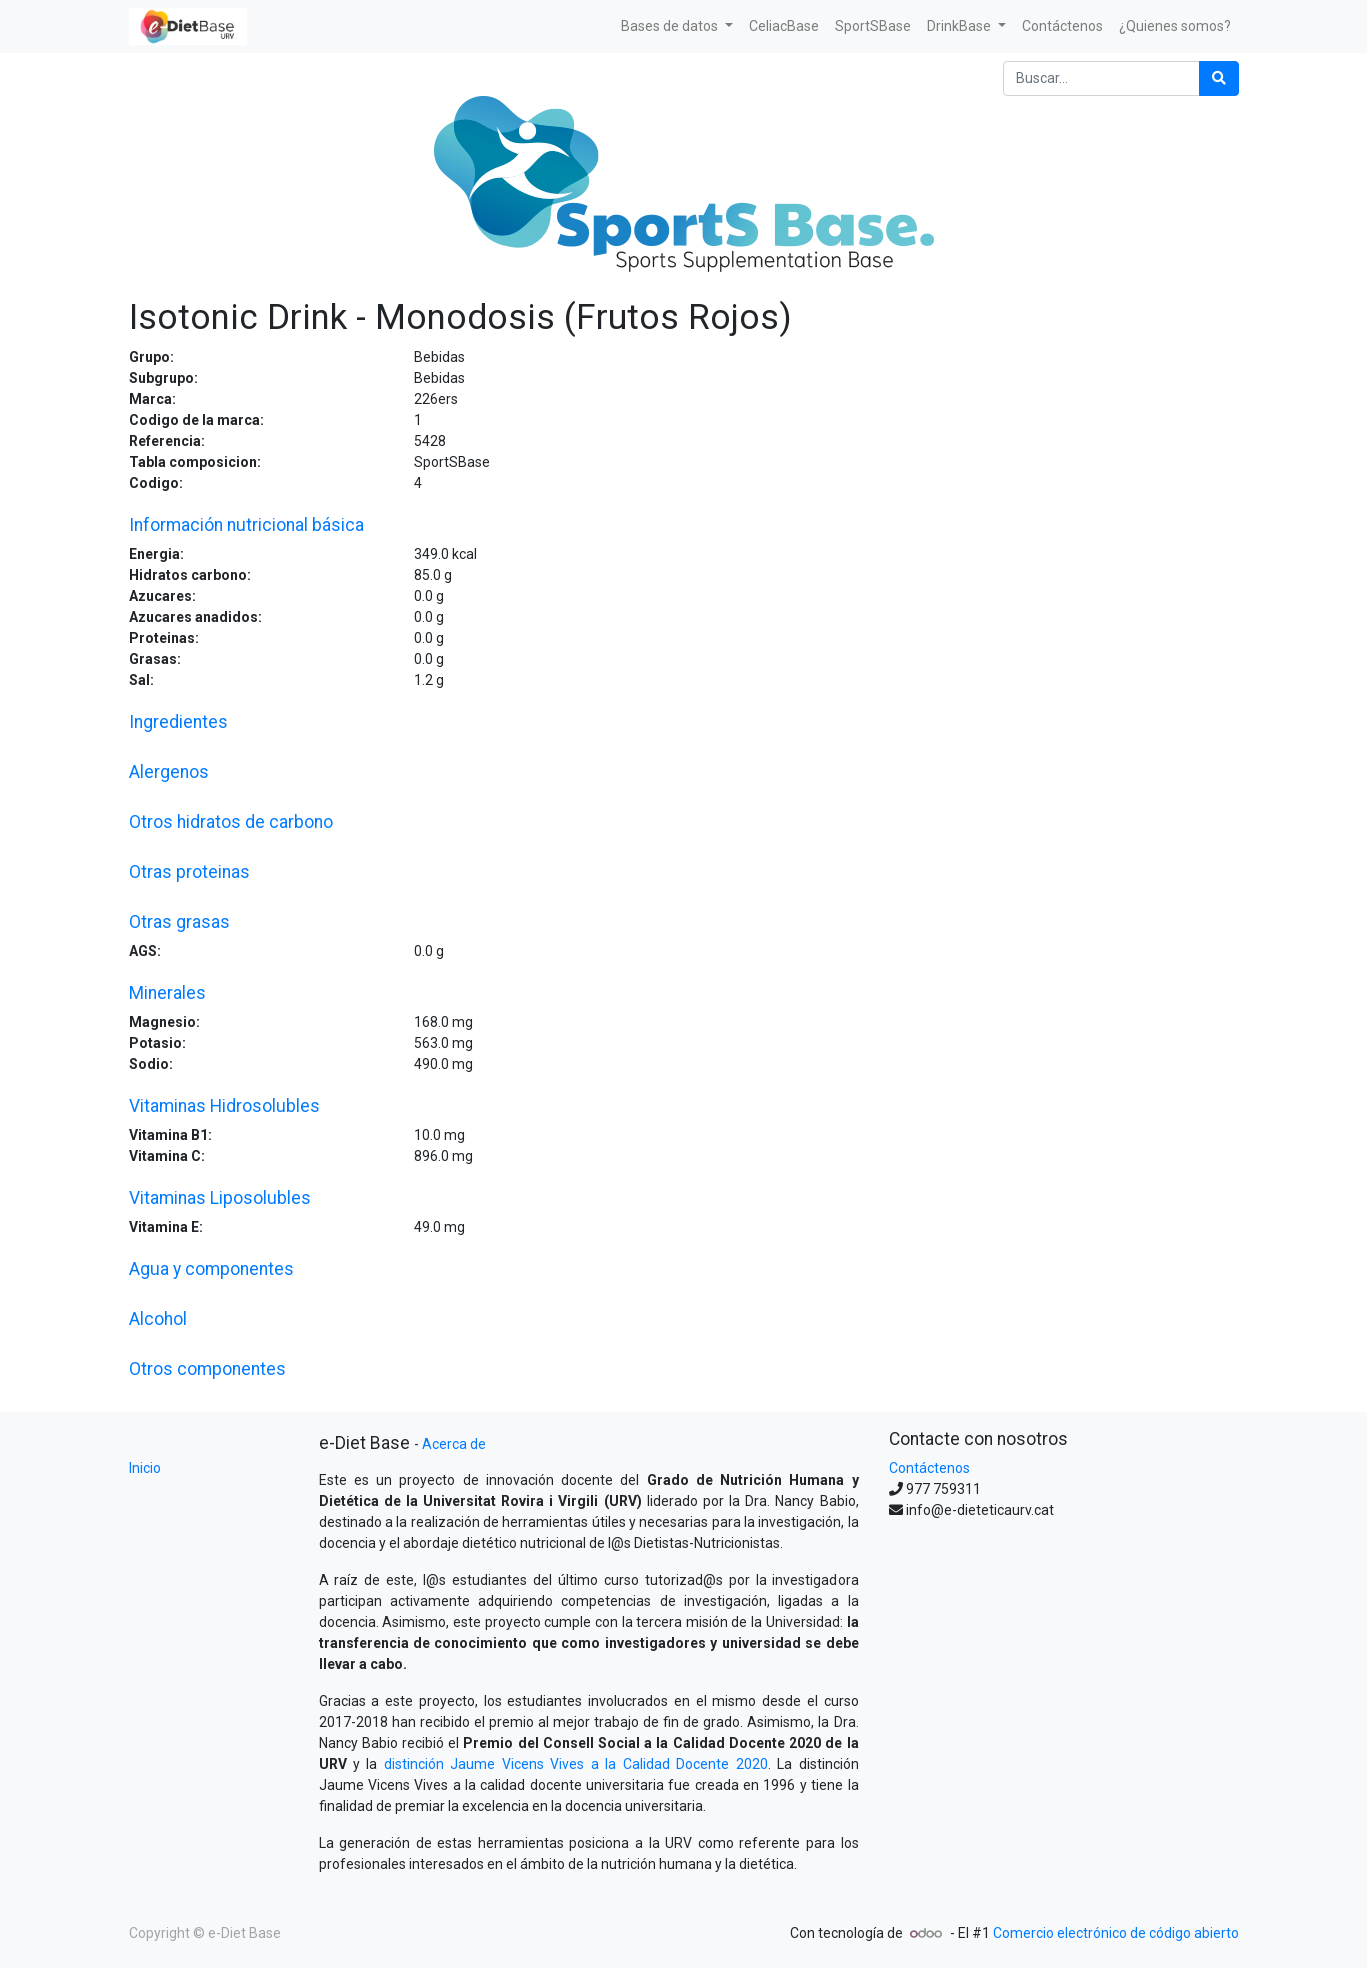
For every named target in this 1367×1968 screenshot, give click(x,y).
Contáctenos (929, 1468)
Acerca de (454, 1444)
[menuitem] (784, 26)
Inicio (145, 1468)
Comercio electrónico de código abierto (1116, 1933)
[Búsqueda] (1219, 78)
